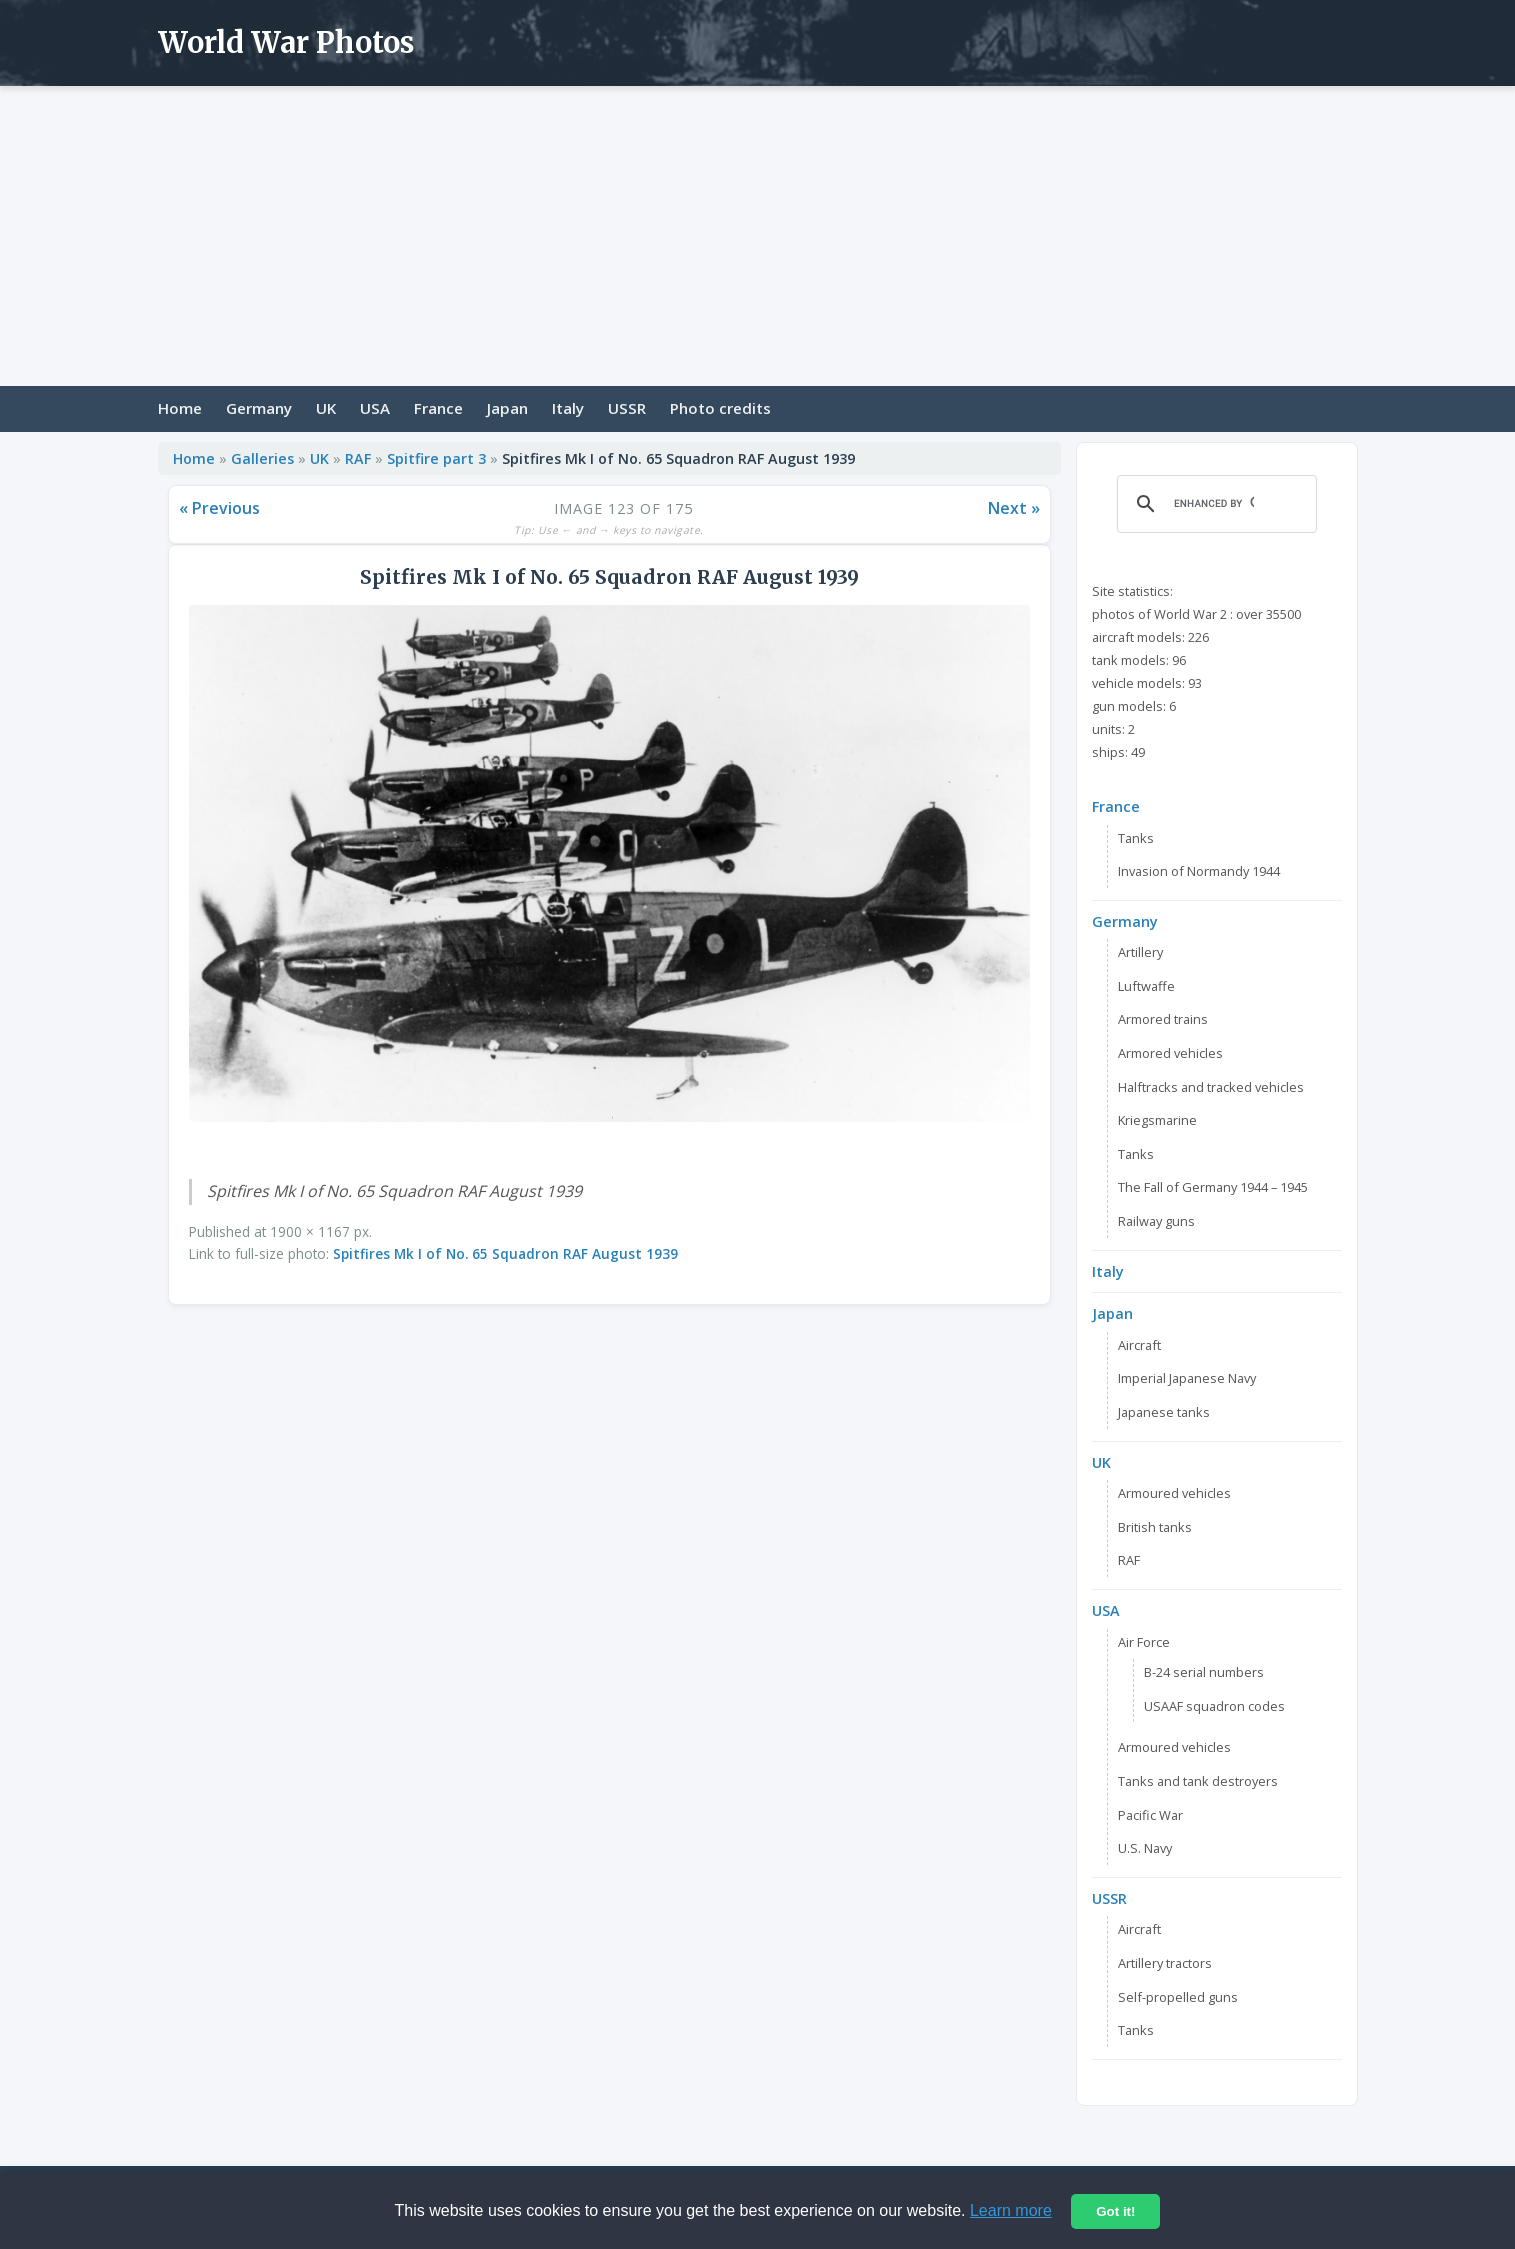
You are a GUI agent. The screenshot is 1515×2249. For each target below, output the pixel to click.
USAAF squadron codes (1214, 1706)
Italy (568, 408)
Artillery (1140, 952)
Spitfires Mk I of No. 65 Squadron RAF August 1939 (505, 1253)
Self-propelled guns (1178, 1997)
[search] (1214, 504)
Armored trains (1163, 1019)
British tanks (1155, 1527)
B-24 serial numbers (1204, 1672)
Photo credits (720, 408)
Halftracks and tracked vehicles (1211, 1087)
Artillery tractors (1165, 1963)
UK (326, 408)
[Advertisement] (758, 236)
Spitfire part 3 (436, 458)
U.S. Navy (1145, 1848)
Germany (259, 408)
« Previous (219, 508)
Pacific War (1150, 1815)
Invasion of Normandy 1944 (1199, 871)
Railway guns (1156, 1221)
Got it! (1115, 2211)
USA (375, 408)
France (438, 408)
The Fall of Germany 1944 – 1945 (1213, 1187)
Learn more (1011, 2210)
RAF (358, 458)
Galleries (262, 458)
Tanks (1136, 838)
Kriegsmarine (1157, 1120)
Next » (1014, 508)
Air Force (1144, 1642)
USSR (627, 408)
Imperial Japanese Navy (1187, 1378)
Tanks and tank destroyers (1198, 1781)
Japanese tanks (1164, 1412)
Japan (507, 408)
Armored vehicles (1170, 1053)
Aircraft (1139, 1345)
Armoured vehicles (1174, 1493)
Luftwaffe (1146, 986)
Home (180, 408)
